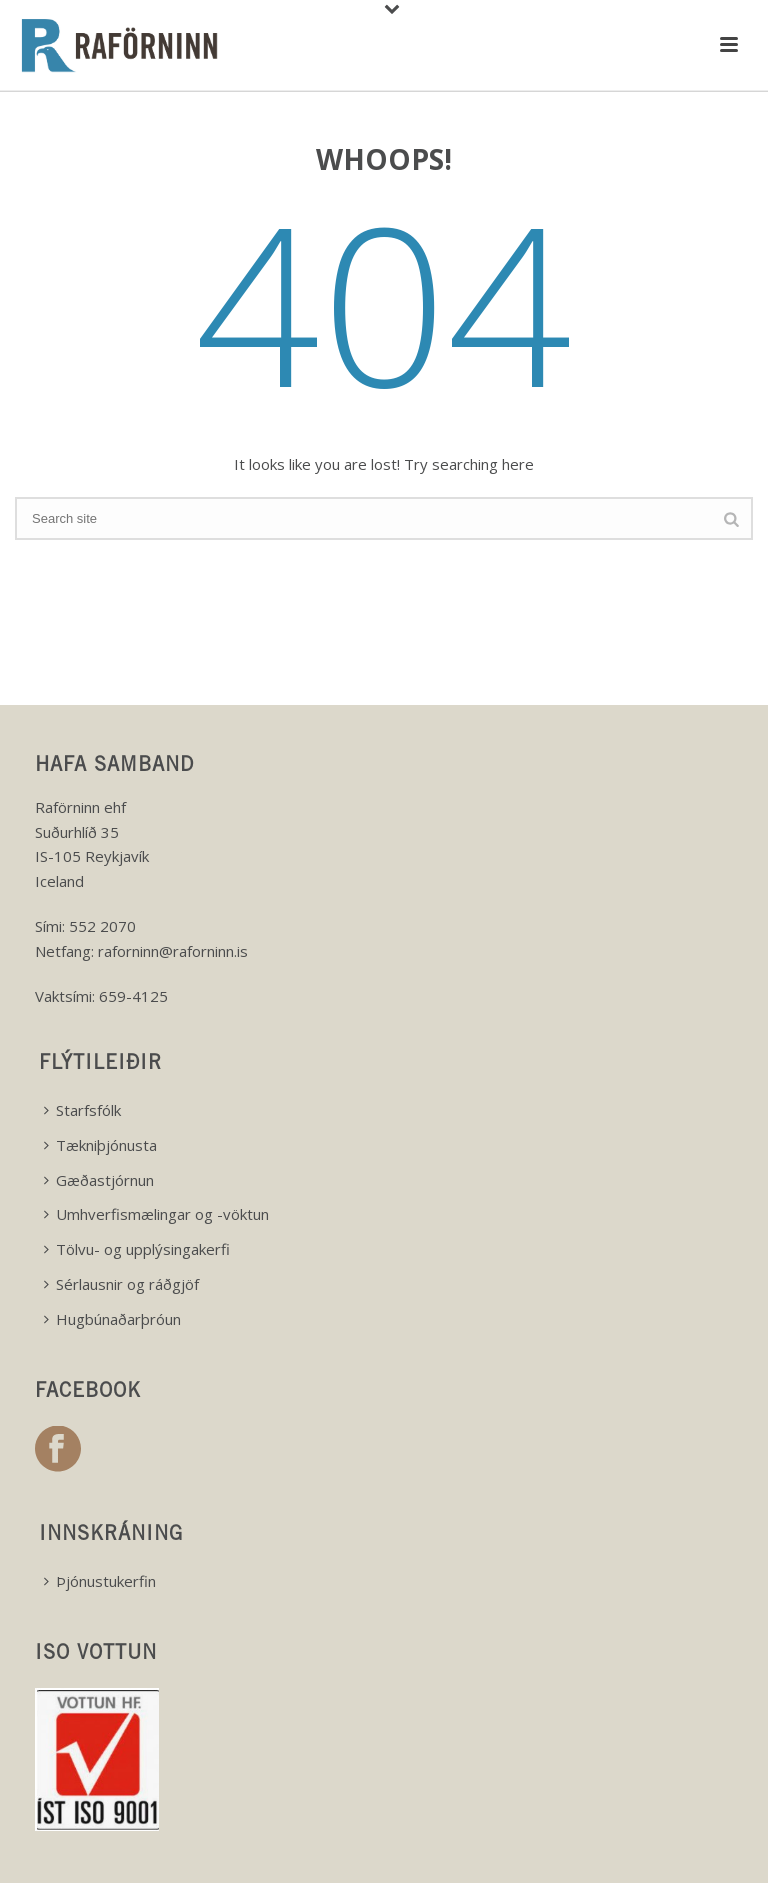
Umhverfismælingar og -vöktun (156, 1214)
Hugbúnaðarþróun (112, 1319)
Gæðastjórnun (99, 1180)
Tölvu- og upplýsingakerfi (137, 1249)
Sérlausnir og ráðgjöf (121, 1284)
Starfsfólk (82, 1110)
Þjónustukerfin (100, 1581)
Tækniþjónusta (100, 1145)
